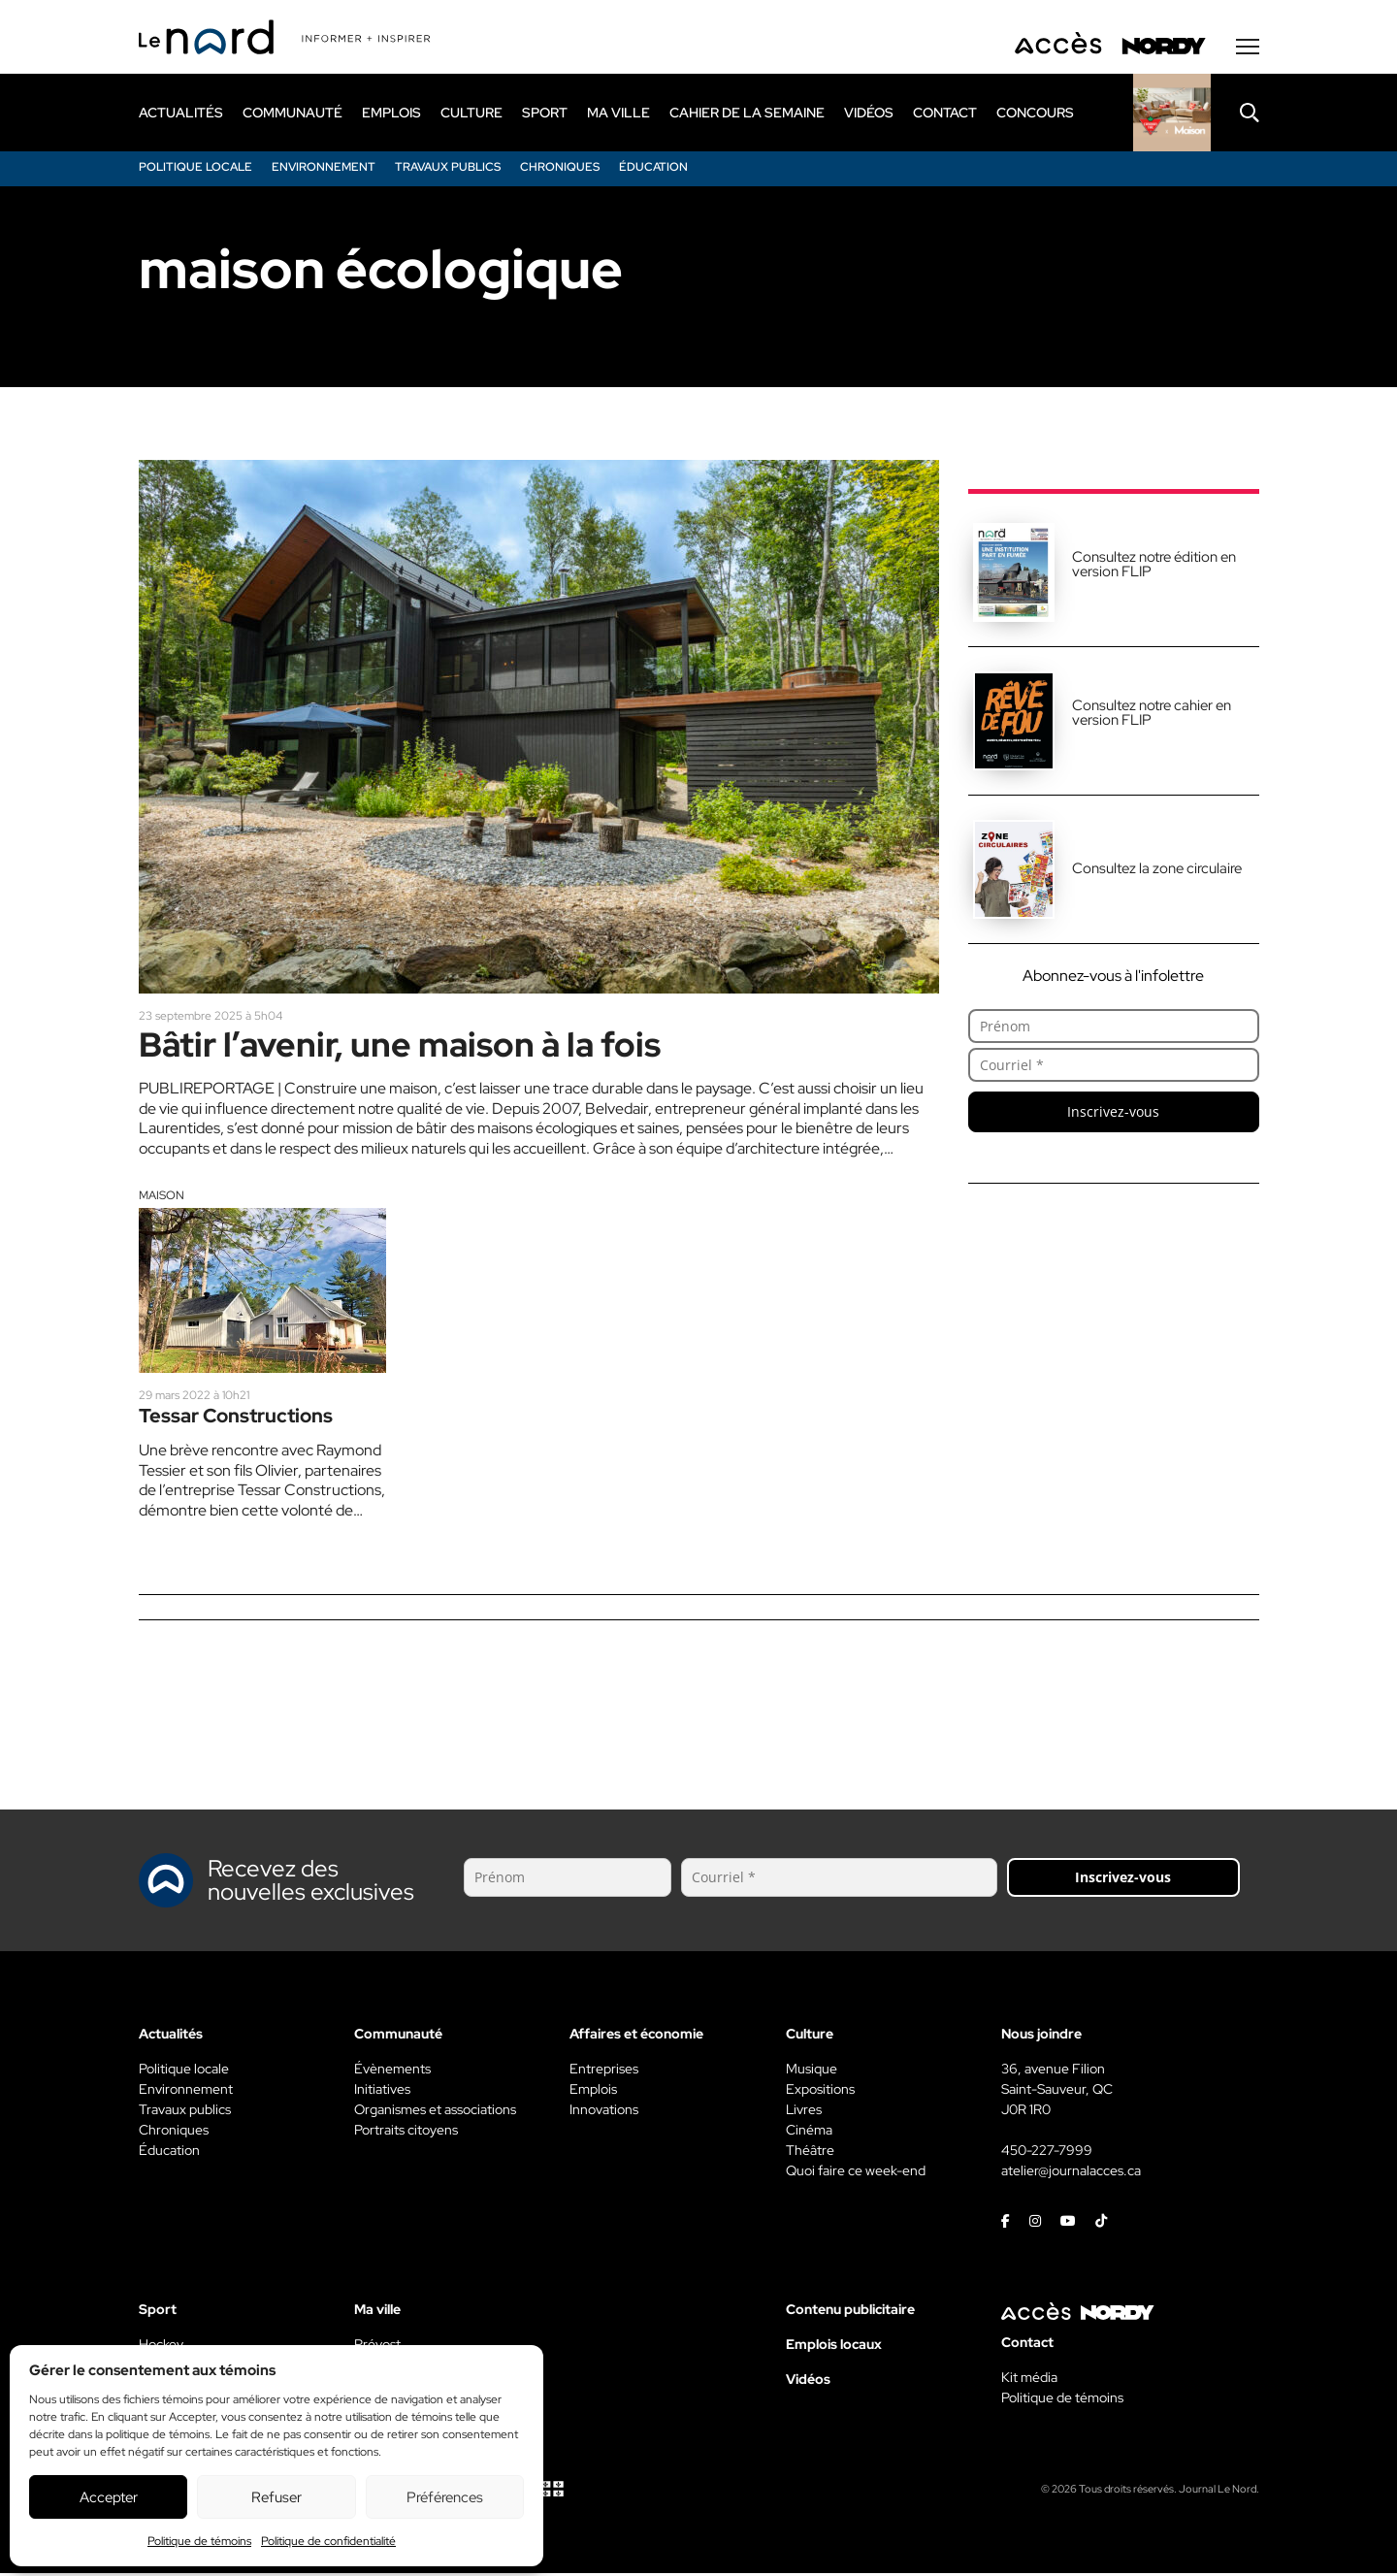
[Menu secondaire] (1247, 47)
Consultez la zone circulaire (1157, 869)
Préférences (444, 2497)
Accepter (109, 2497)
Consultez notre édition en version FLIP (1154, 565)
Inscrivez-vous (1113, 1112)
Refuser (276, 2497)
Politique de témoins (199, 2541)
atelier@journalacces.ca (1071, 2173)
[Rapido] (1172, 113)
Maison (161, 1197)
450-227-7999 (1046, 2153)
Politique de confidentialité (328, 2541)
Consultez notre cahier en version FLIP (1151, 714)
